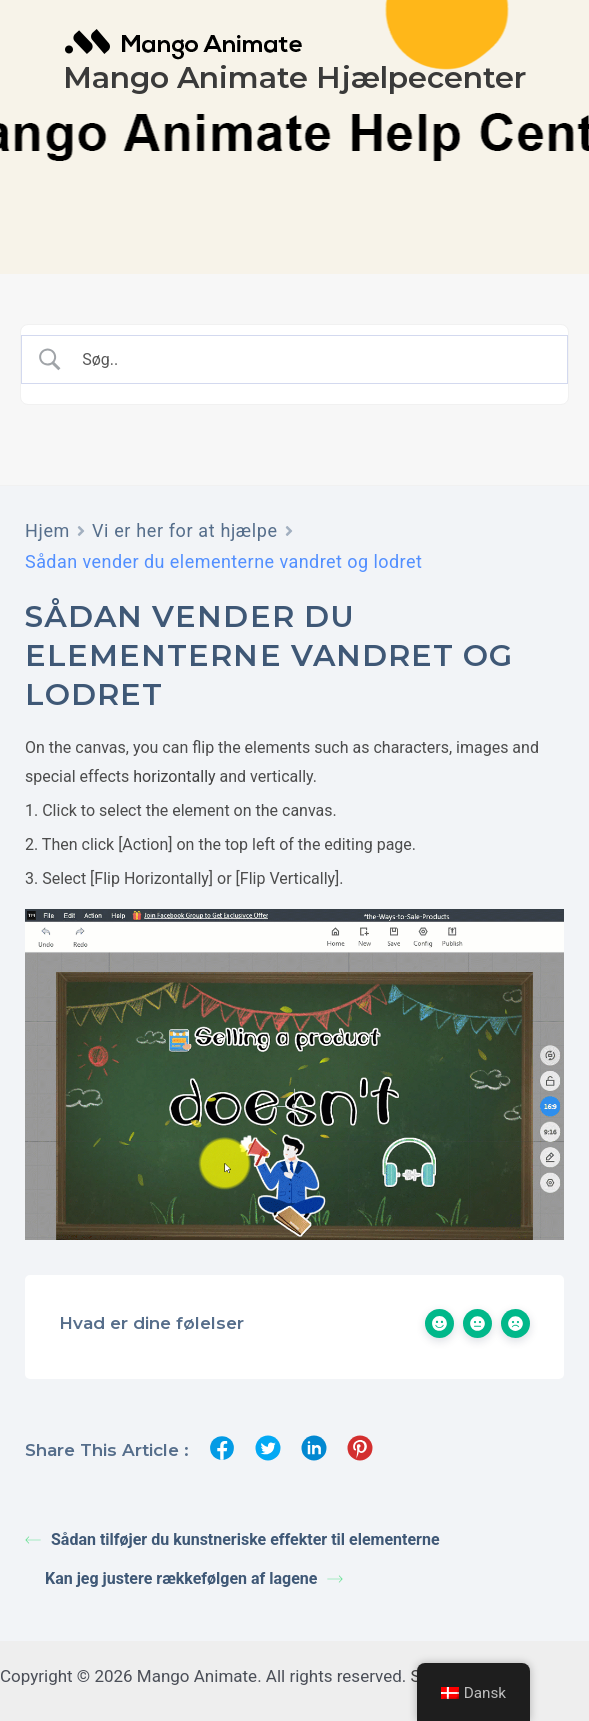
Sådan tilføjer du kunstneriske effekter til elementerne (232, 1539)
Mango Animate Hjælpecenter (294, 77)
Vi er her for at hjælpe (185, 530)
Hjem (47, 530)
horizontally (174, 776)
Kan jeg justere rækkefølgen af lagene (194, 1578)
